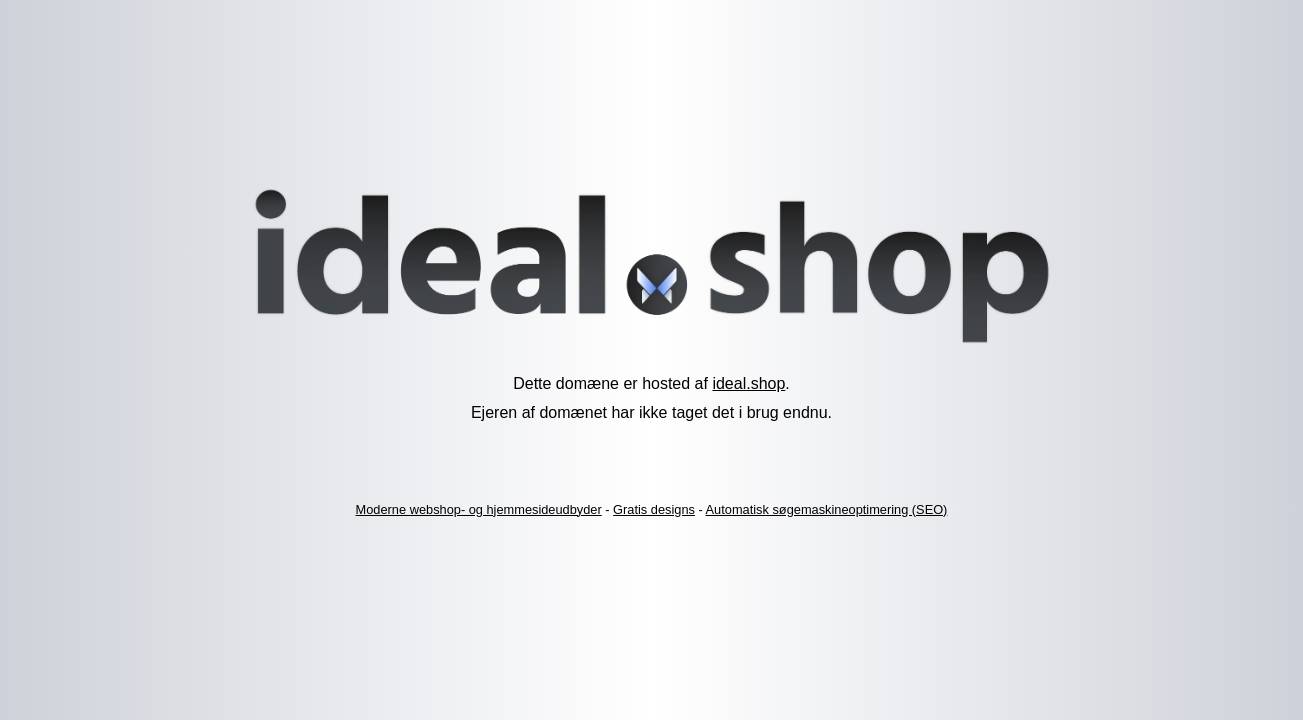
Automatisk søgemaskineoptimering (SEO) (827, 509)
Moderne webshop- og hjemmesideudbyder (479, 509)
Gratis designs (654, 509)
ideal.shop (748, 383)
